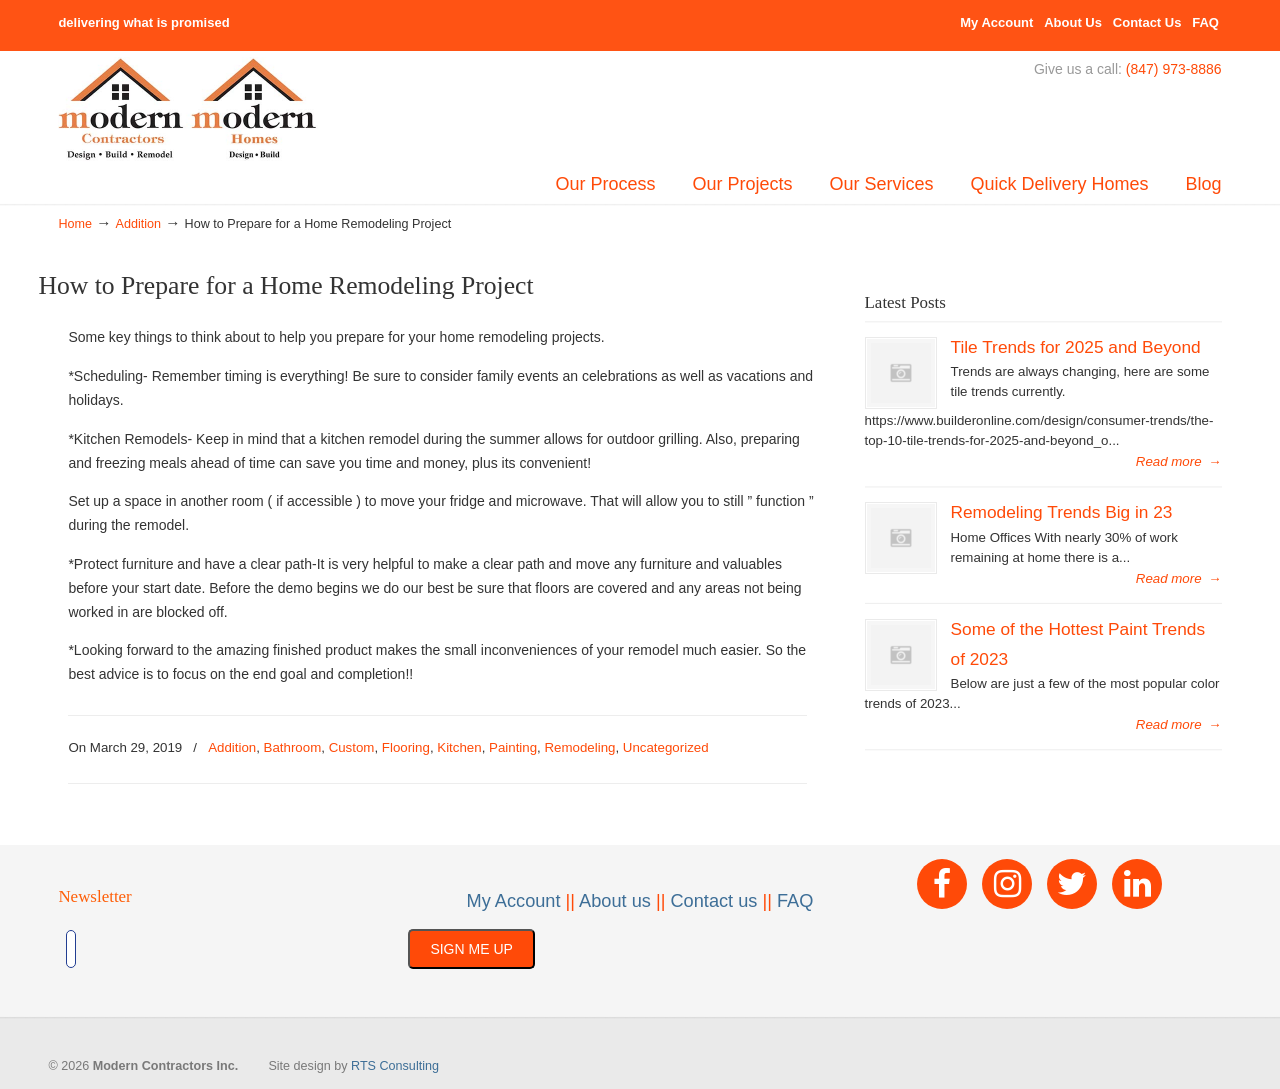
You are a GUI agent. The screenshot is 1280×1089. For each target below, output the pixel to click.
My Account (996, 22)
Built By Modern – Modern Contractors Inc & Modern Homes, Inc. (188, 110)
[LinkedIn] (1137, 884)
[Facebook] (942, 884)
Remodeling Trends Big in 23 (1062, 512)
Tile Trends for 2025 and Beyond (1076, 347)
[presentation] (242, 949)
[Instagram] (1007, 884)
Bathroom (293, 747)
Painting (513, 747)
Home (75, 224)
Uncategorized (666, 747)
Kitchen (459, 747)
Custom (352, 747)
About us (615, 901)
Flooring (406, 747)
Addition (139, 224)
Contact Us (1147, 22)
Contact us (713, 901)
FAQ (1205, 22)
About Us (1073, 22)
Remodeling (579, 747)
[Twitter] (1072, 884)
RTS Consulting (395, 1066)
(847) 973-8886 (1174, 69)
